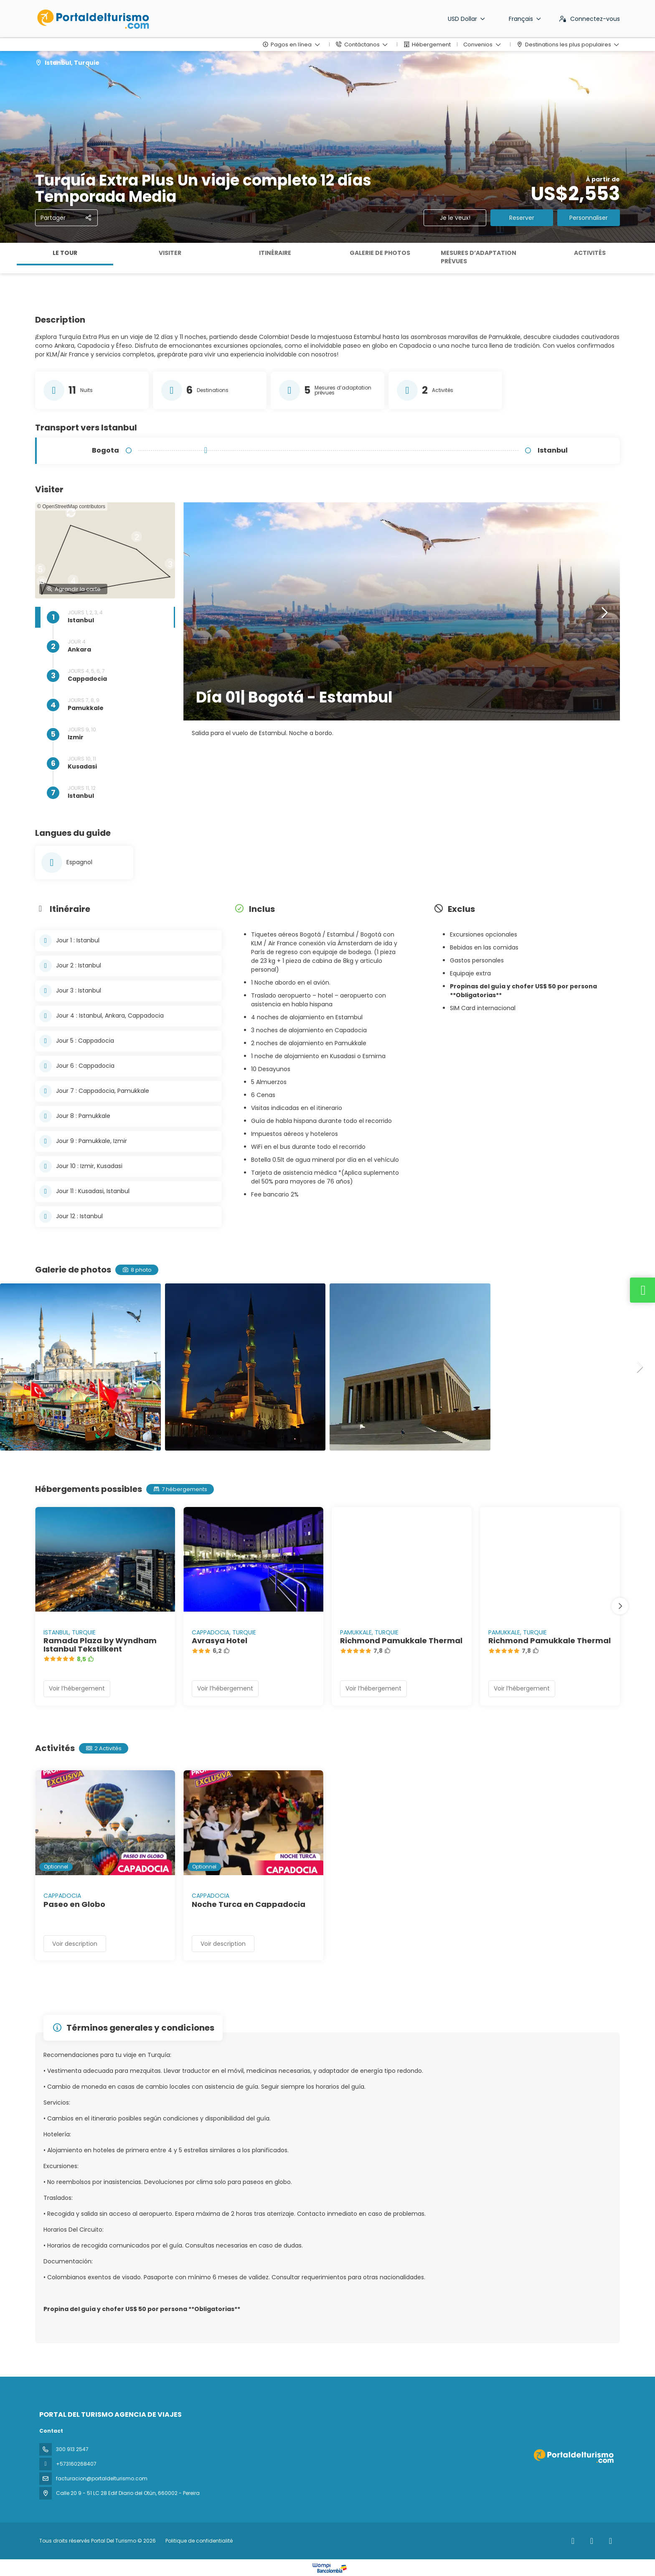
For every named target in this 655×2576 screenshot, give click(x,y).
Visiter (170, 253)
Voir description (74, 1944)
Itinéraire (275, 253)
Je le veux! (455, 218)
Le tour (65, 253)
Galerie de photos (380, 253)
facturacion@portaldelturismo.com (101, 2478)
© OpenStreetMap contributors (71, 506)
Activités (590, 253)
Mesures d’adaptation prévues (478, 257)
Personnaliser (588, 218)
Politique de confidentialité (199, 2540)
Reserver (521, 218)
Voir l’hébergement (77, 1688)
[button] (136, 541)
